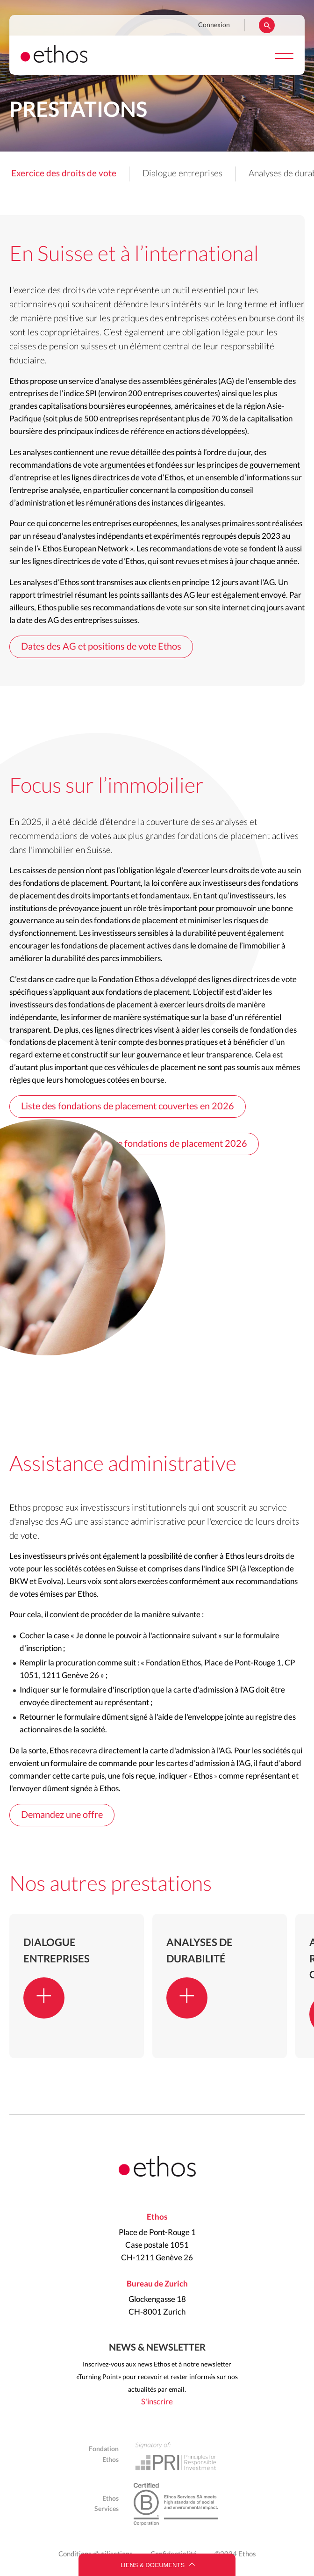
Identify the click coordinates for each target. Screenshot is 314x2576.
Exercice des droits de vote (63, 173)
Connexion (214, 25)
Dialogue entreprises (182, 173)
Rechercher (267, 25)
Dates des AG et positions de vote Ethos (101, 646)
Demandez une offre (62, 1815)
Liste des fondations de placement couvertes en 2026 (127, 1106)
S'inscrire (157, 2402)
